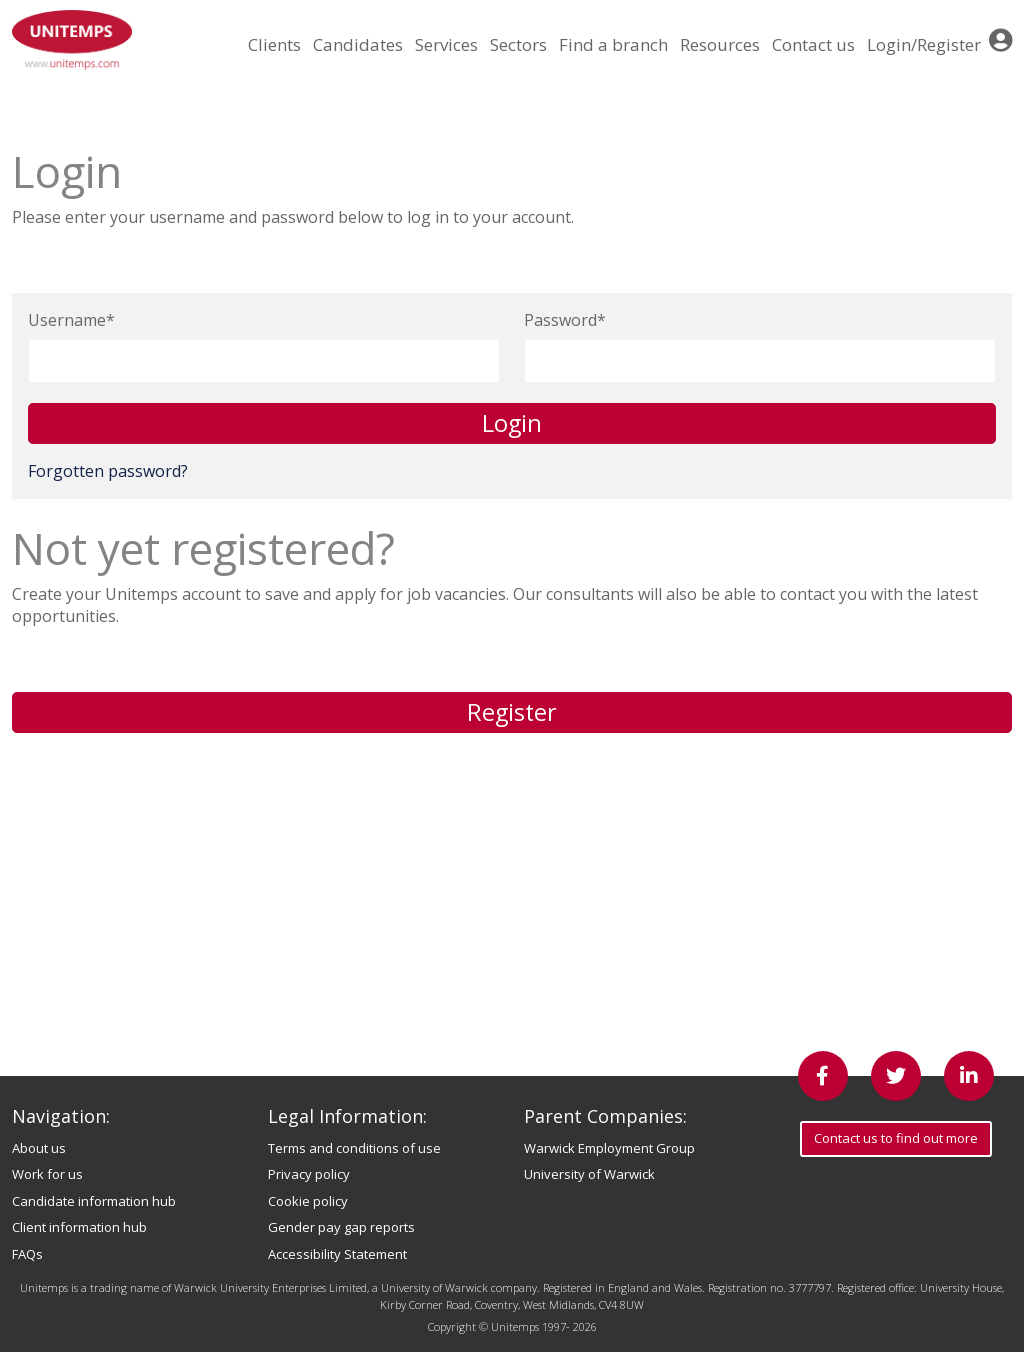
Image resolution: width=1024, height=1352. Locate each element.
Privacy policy (309, 1174)
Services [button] (446, 44)
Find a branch (613, 44)
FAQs (27, 1254)
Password (560, 320)
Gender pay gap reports (341, 1227)
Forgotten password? (108, 471)
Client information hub (79, 1227)
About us (39, 1148)
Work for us (47, 1174)
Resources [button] (720, 44)
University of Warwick (589, 1174)
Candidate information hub (94, 1201)
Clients (274, 44)
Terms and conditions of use (354, 1148)
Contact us (813, 44)
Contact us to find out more (896, 1138)
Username (67, 320)
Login (512, 423)
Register (512, 712)
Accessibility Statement (337, 1254)
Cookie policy (308, 1201)
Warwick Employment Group (609, 1148)
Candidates (358, 44)
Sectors (518, 44)
